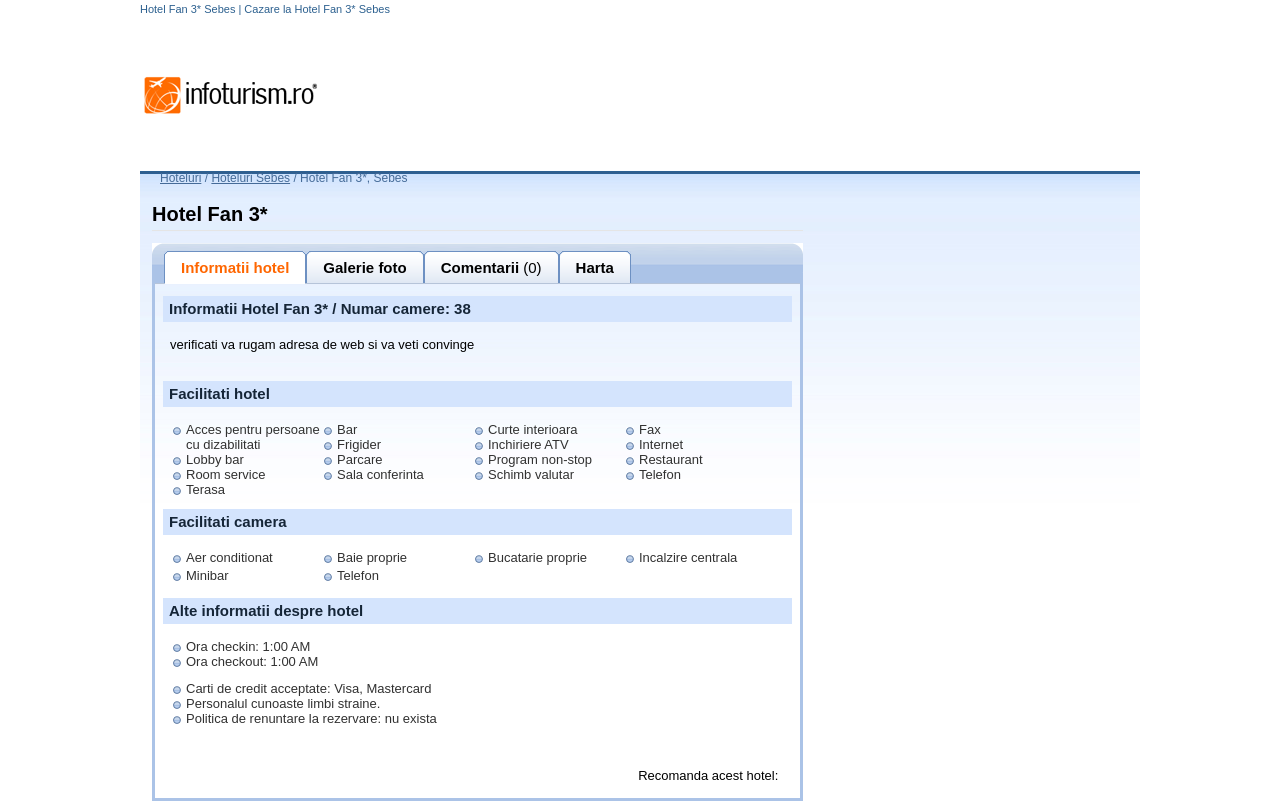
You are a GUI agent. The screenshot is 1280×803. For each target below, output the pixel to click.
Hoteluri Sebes (250, 178)
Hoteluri (180, 178)
